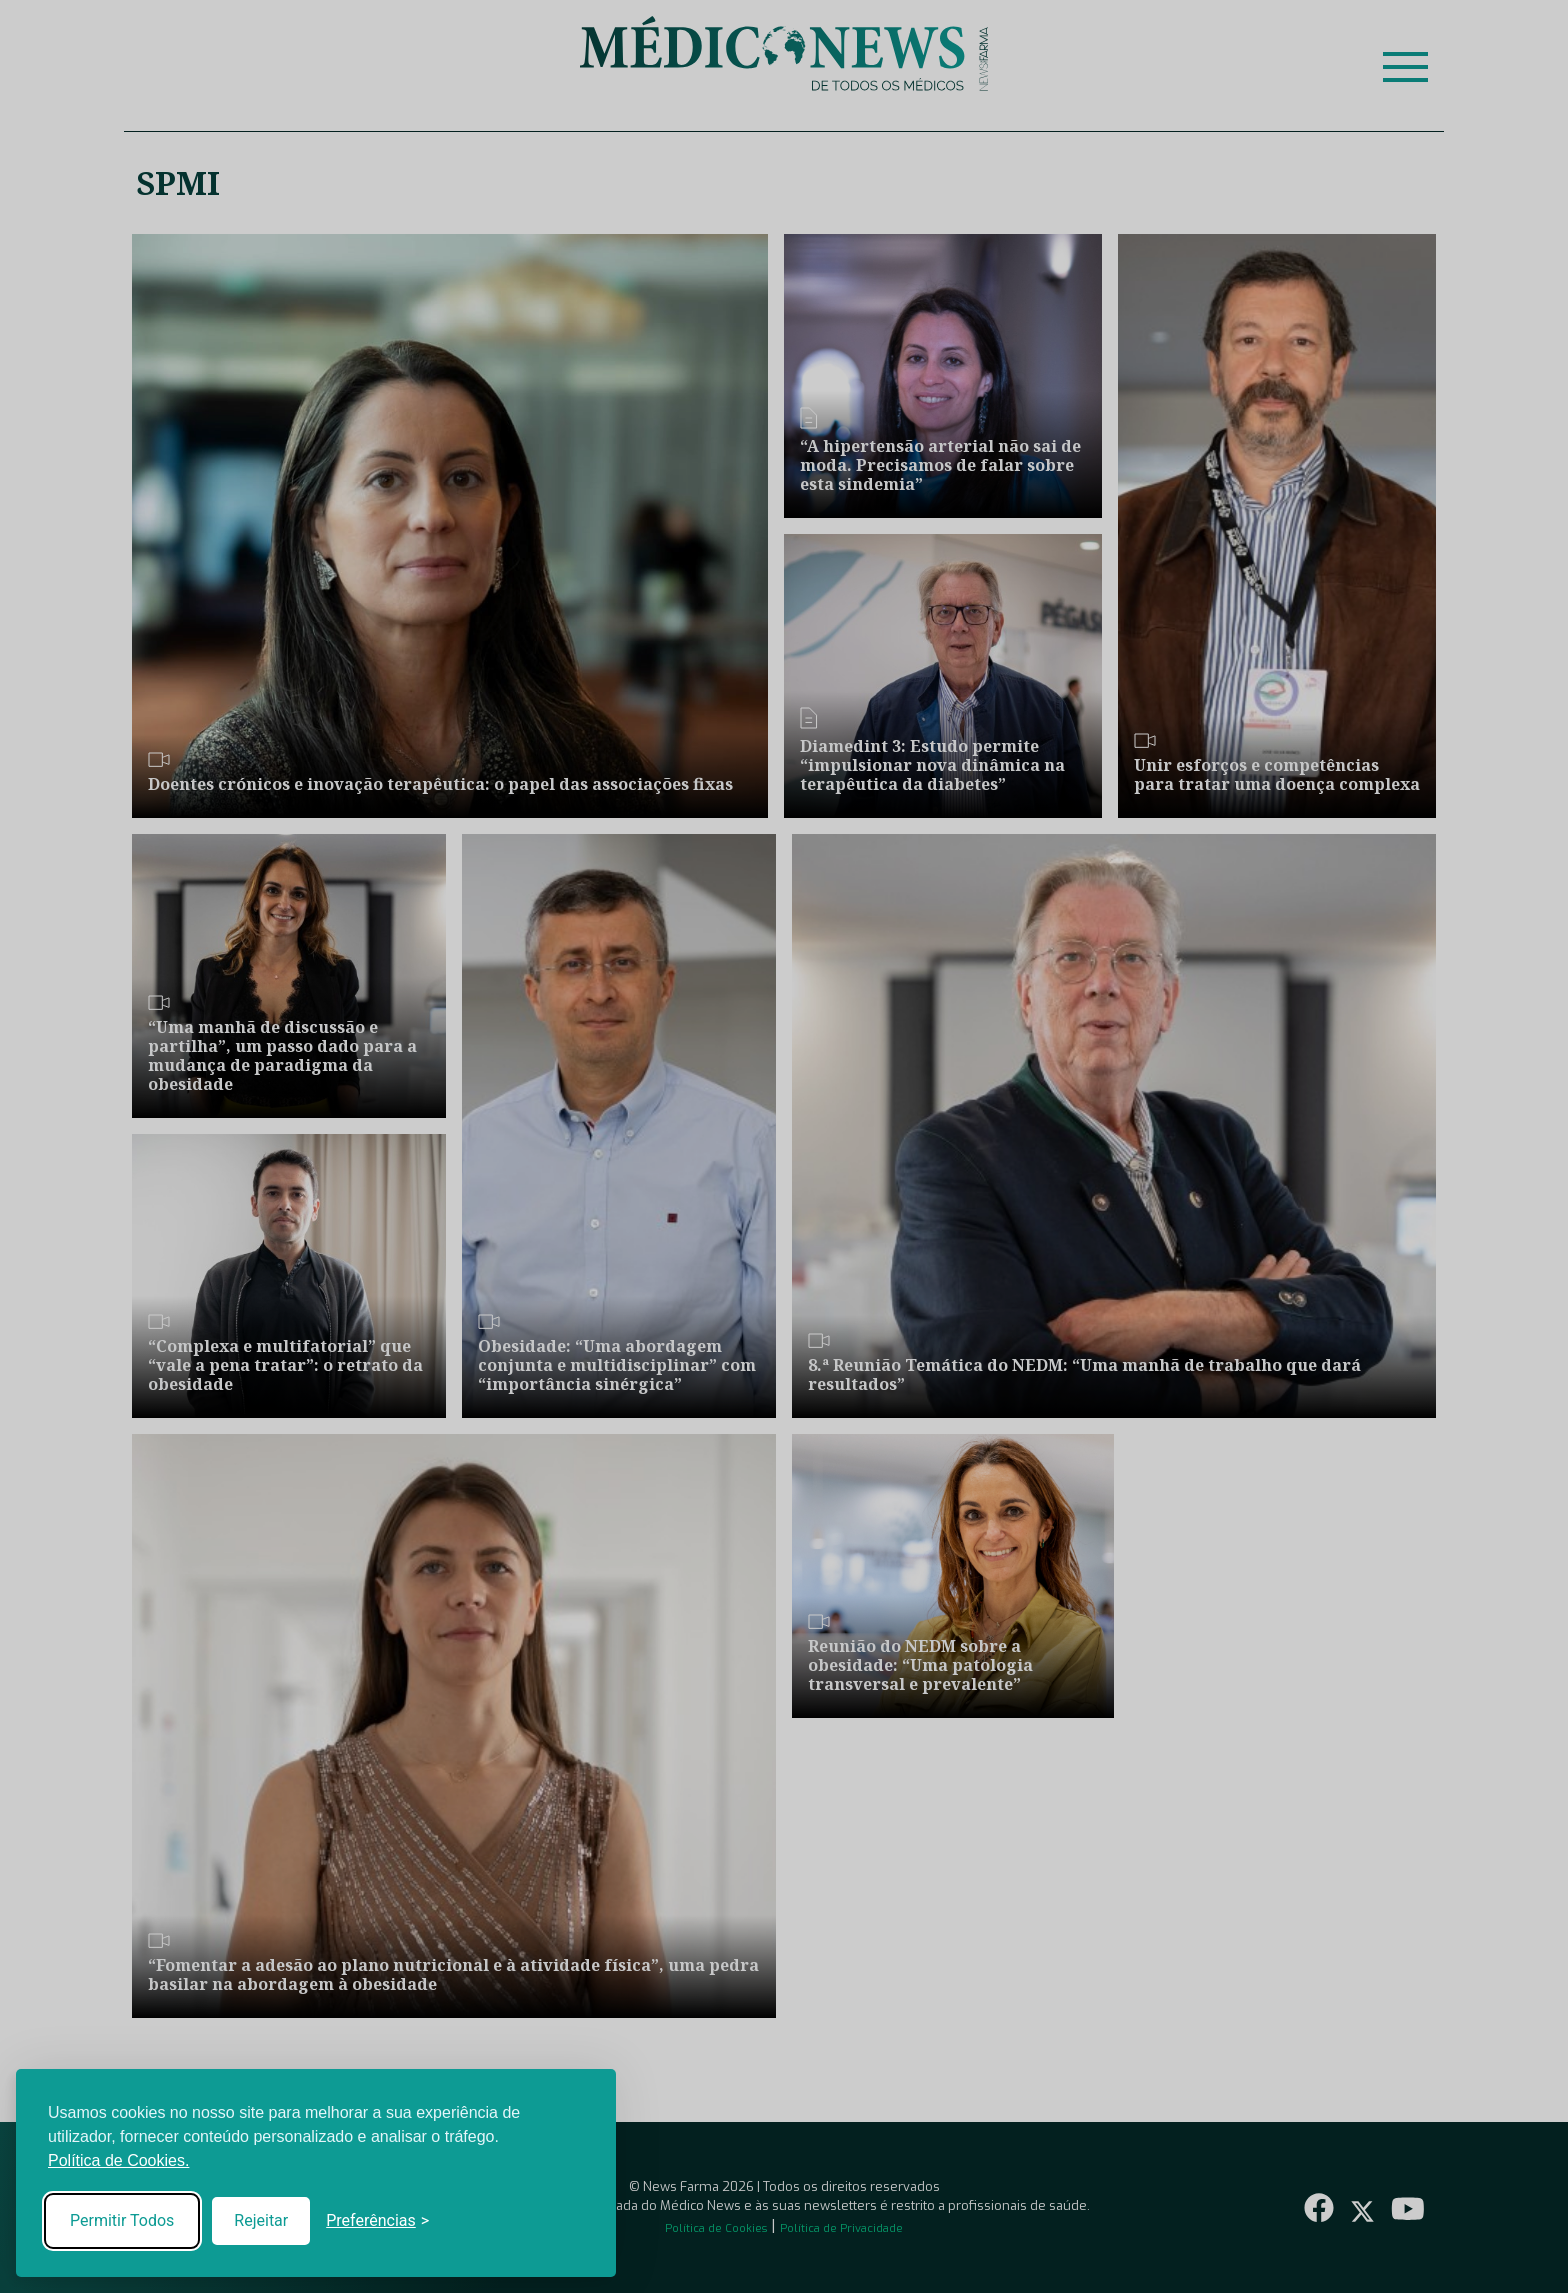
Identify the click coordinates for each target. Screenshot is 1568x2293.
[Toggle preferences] (377, 2221)
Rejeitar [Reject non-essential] (261, 2220)
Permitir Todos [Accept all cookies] (122, 2220)
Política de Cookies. (118, 2160)
